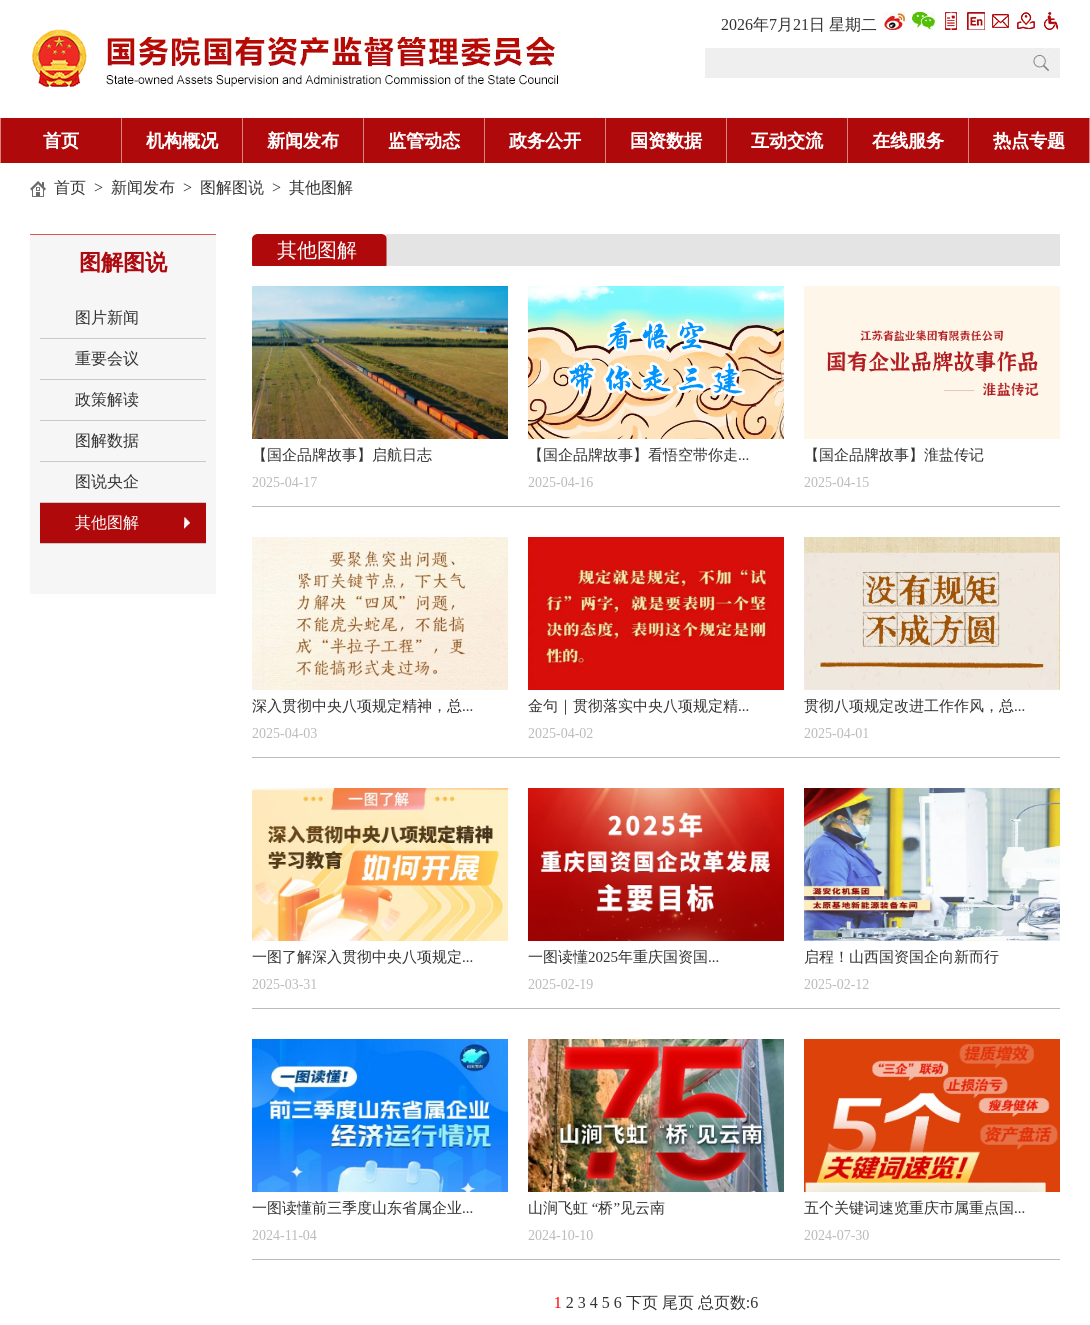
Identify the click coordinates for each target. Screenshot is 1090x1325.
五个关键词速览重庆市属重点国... (914, 1208)
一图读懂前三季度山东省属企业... (362, 1208)
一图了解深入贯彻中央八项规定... (362, 957)
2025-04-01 (836, 733)
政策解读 (107, 399)
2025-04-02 (560, 733)
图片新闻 (107, 317)
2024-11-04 (284, 1235)
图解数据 (107, 440)
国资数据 (666, 141)
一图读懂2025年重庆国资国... (623, 957)
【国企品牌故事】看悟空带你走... (638, 455)
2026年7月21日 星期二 (799, 24)
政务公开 (545, 141)
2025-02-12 (836, 984)
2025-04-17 (284, 482)
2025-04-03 (284, 733)
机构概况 (182, 141)
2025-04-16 (560, 482)
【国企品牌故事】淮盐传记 (894, 455)
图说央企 (107, 481)
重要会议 (107, 358)
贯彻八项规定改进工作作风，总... (914, 706)
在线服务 (908, 141)
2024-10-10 (560, 1235)
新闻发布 (303, 141)
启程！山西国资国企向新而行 (901, 957)
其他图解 (321, 187)
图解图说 (232, 187)
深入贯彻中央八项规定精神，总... (362, 706)
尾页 (678, 1302)
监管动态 (424, 141)
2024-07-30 (836, 1235)
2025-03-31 (284, 984)
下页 (642, 1302)
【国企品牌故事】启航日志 (342, 455)
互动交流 (787, 141)
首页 (61, 141)
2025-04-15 (836, 482)
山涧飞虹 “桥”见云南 (596, 1208)
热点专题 (1029, 141)
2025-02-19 (560, 984)
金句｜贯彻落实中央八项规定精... (638, 706)
